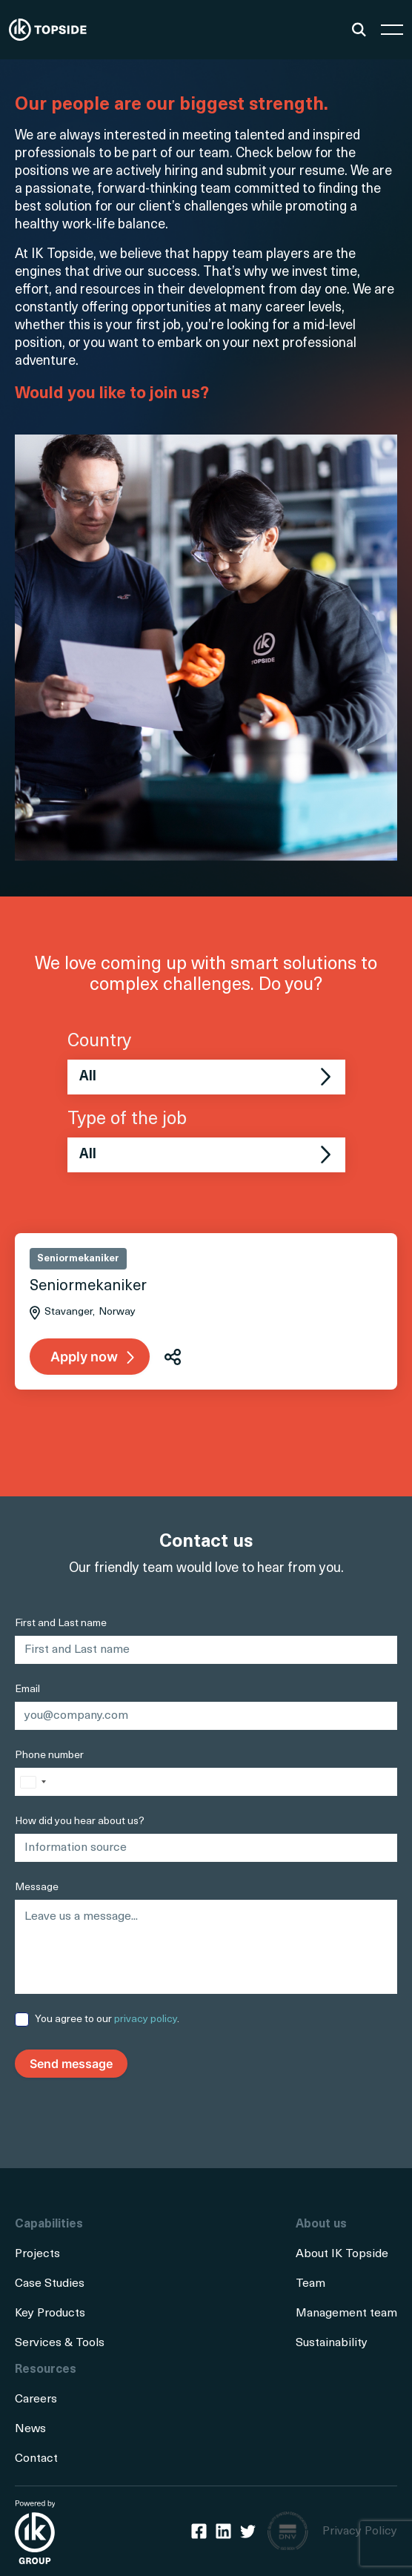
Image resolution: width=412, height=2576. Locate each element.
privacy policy (145, 2019)
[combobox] (32, 1782)
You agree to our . (107, 2019)
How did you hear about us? (79, 1821)
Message (37, 1887)
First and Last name (61, 1623)
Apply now (84, 1356)
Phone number (49, 1755)
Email (27, 1689)
